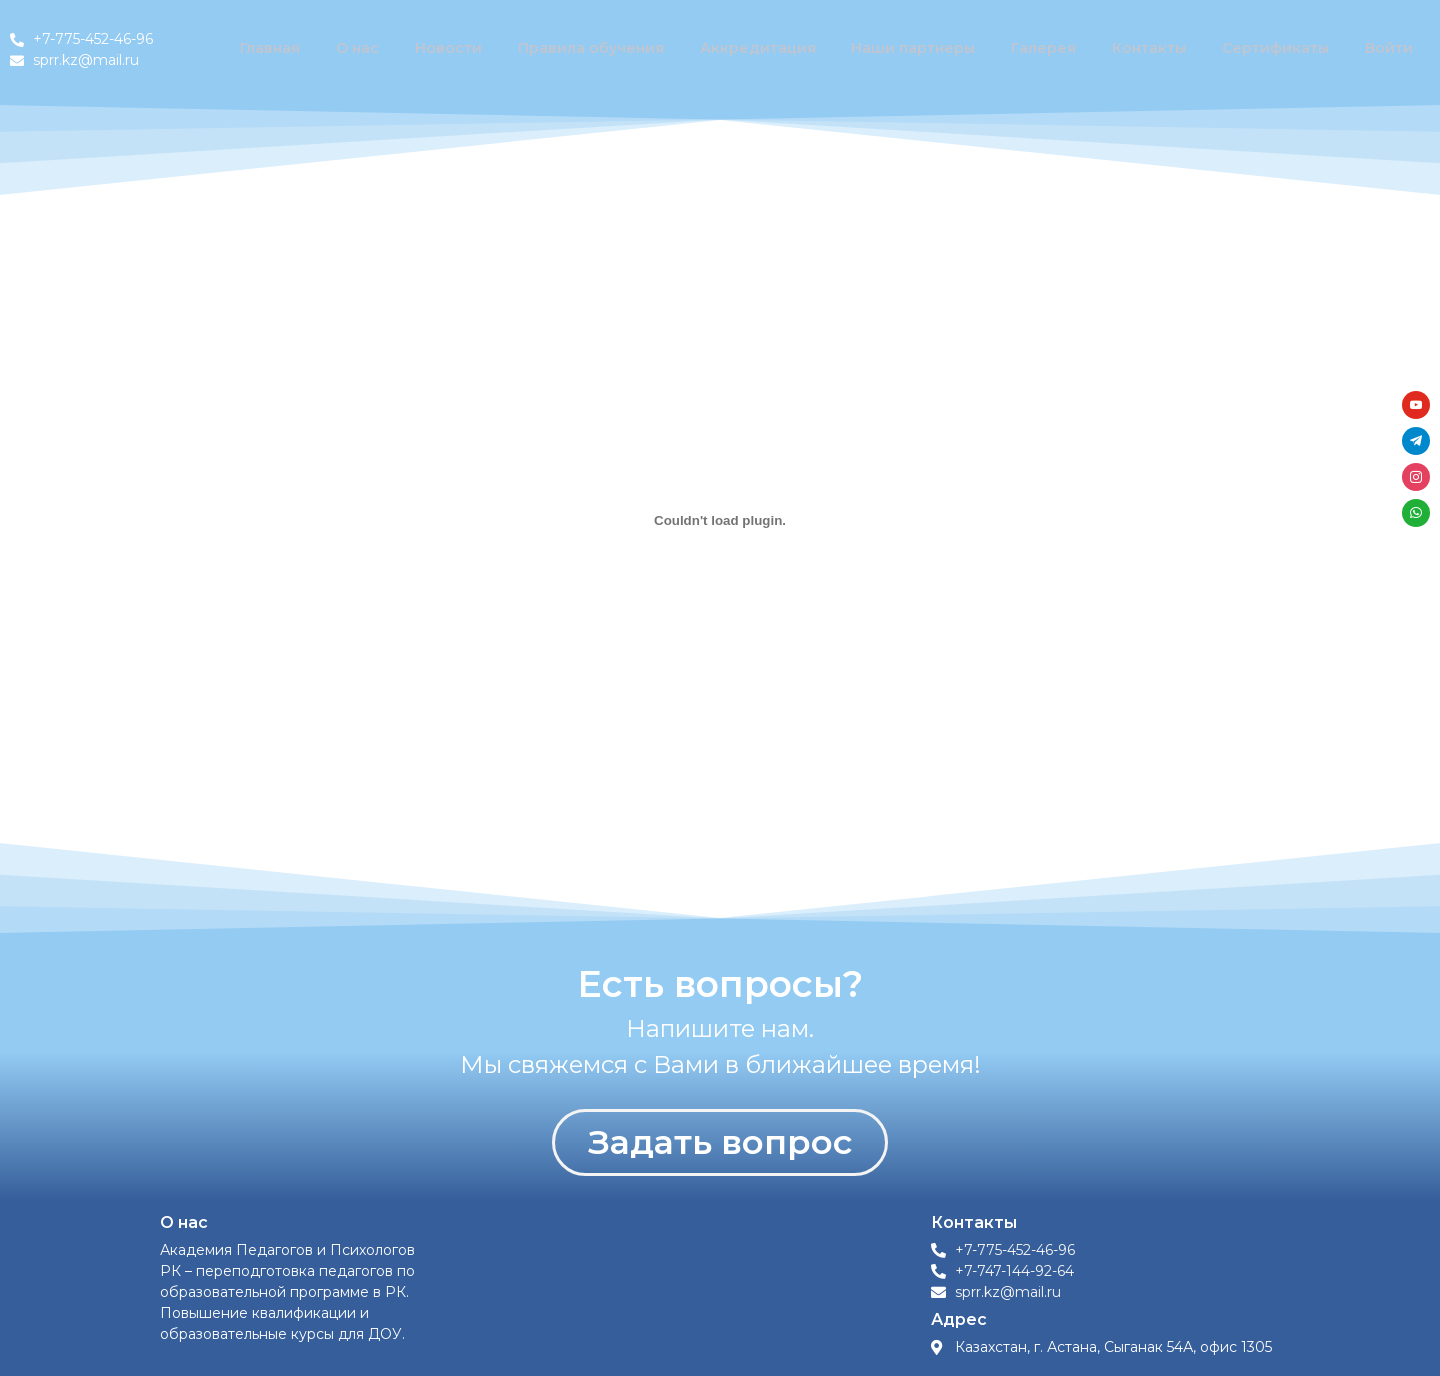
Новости (463, 49)
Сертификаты (1279, 49)
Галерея (1050, 49)
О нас (376, 49)
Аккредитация (768, 49)
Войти (1390, 49)
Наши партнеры (922, 49)
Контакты (1154, 49)
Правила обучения (603, 49)
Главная (291, 49)
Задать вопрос (720, 1142)
